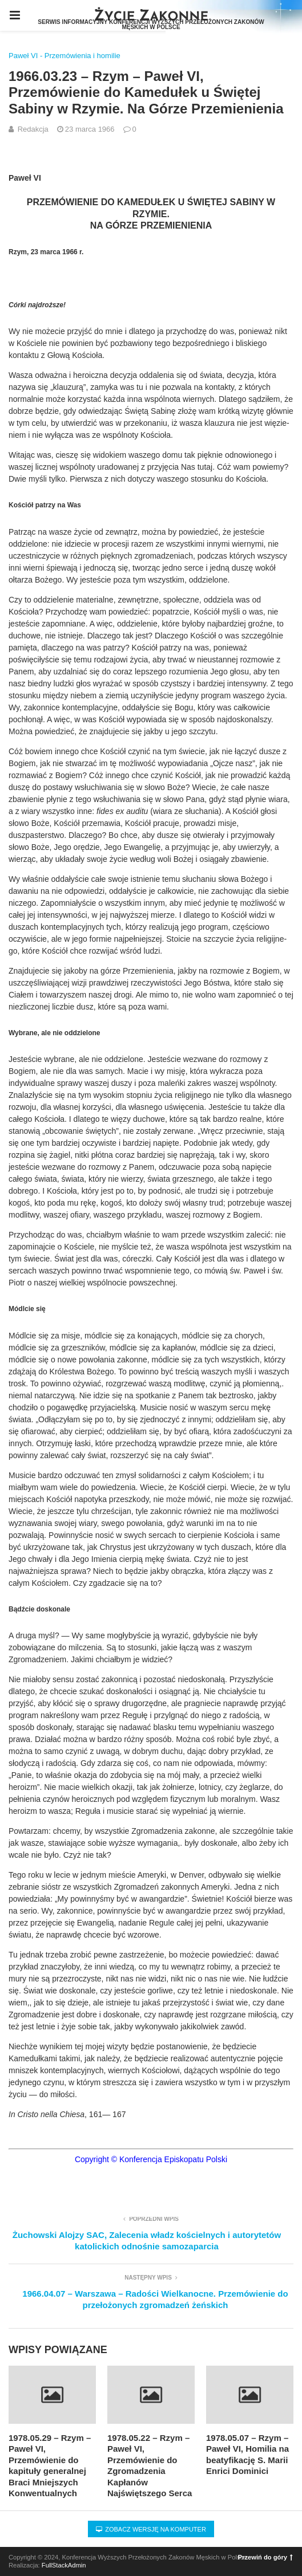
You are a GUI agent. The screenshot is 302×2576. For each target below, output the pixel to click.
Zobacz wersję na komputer (151, 2529)
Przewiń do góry (265, 2557)
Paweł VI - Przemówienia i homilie (64, 55)
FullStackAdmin (64, 2565)
